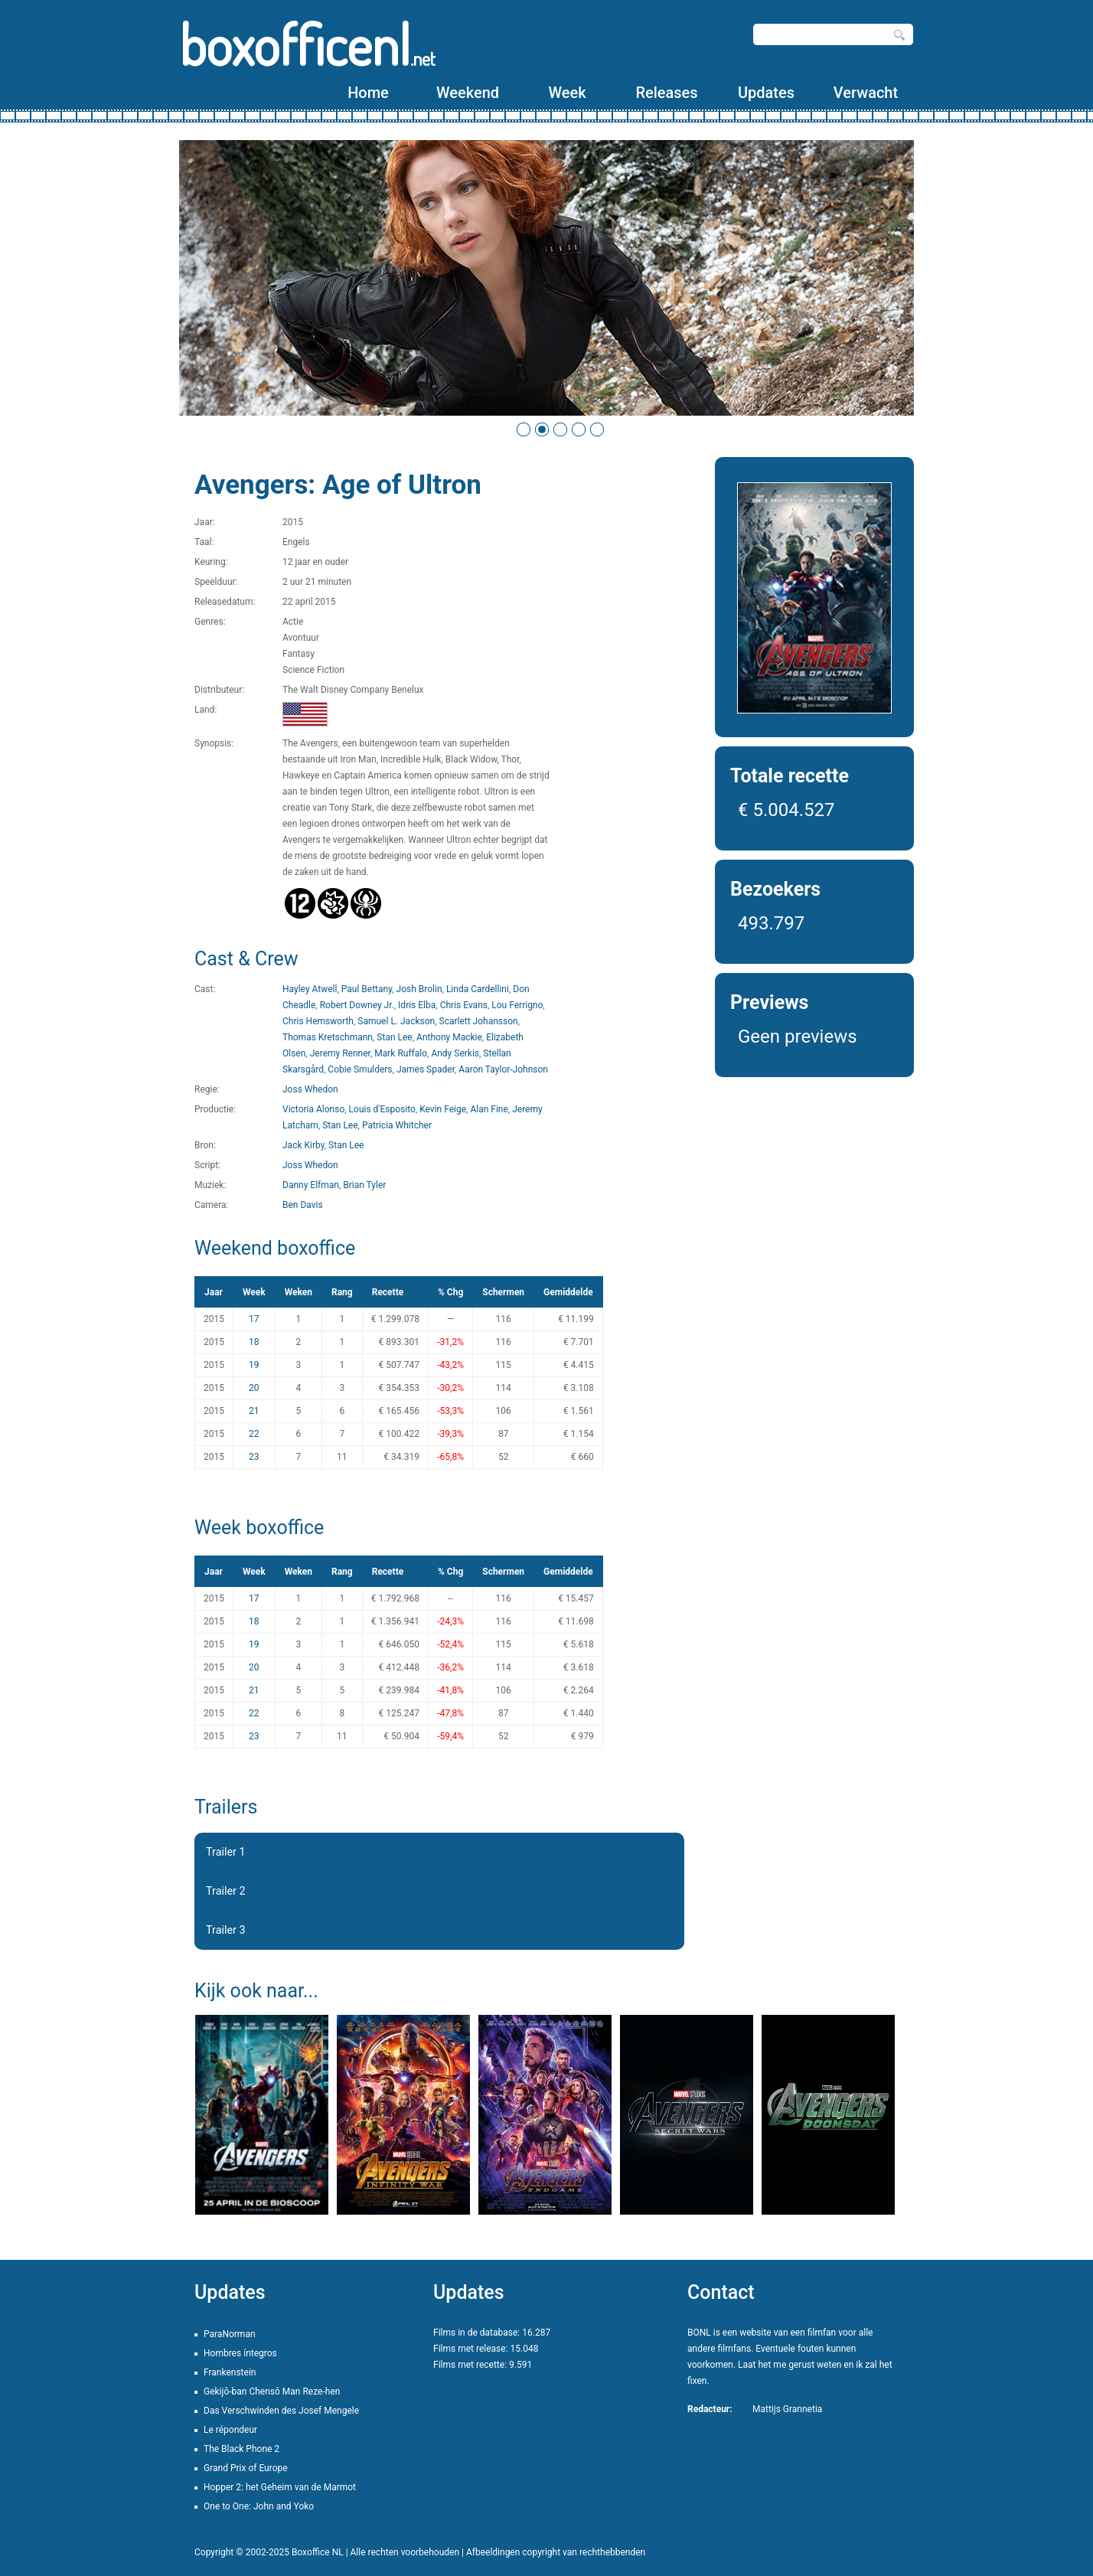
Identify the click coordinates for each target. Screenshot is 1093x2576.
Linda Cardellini (477, 989)
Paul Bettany (366, 989)
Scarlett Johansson (478, 1021)
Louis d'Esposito (382, 1109)
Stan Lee (394, 1037)
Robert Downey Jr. (357, 1005)
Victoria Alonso (313, 1109)
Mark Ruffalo (400, 1053)
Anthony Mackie (449, 1037)
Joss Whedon (310, 1089)
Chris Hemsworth (318, 1021)
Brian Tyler (364, 1185)
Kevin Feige (442, 1109)
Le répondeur (230, 2429)
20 (254, 1388)
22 (254, 1433)
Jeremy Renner (340, 1053)
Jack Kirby (303, 1145)
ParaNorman (230, 2334)
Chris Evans (464, 1005)
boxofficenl (307, 44)
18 (254, 1342)
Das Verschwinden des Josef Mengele (281, 2410)
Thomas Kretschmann (327, 1037)
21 (254, 1411)
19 (254, 1365)
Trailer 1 (226, 1852)
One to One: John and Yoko (259, 2506)
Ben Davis (302, 1205)
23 (254, 1456)
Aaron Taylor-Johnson (503, 1069)
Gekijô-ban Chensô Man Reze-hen (272, 2391)
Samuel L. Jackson (396, 1021)
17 (254, 1319)
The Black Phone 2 (241, 2449)
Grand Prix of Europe (246, 2468)
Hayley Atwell (309, 989)
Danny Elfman (310, 1185)
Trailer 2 (226, 1891)
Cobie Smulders (360, 1069)
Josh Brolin (419, 989)
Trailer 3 (226, 1930)
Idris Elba (417, 1005)
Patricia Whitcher (397, 1125)
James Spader (425, 1069)
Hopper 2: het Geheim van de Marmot (280, 2487)
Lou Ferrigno (517, 1005)
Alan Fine (488, 1109)
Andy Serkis (455, 1053)
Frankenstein (230, 2372)
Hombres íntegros (240, 2353)
